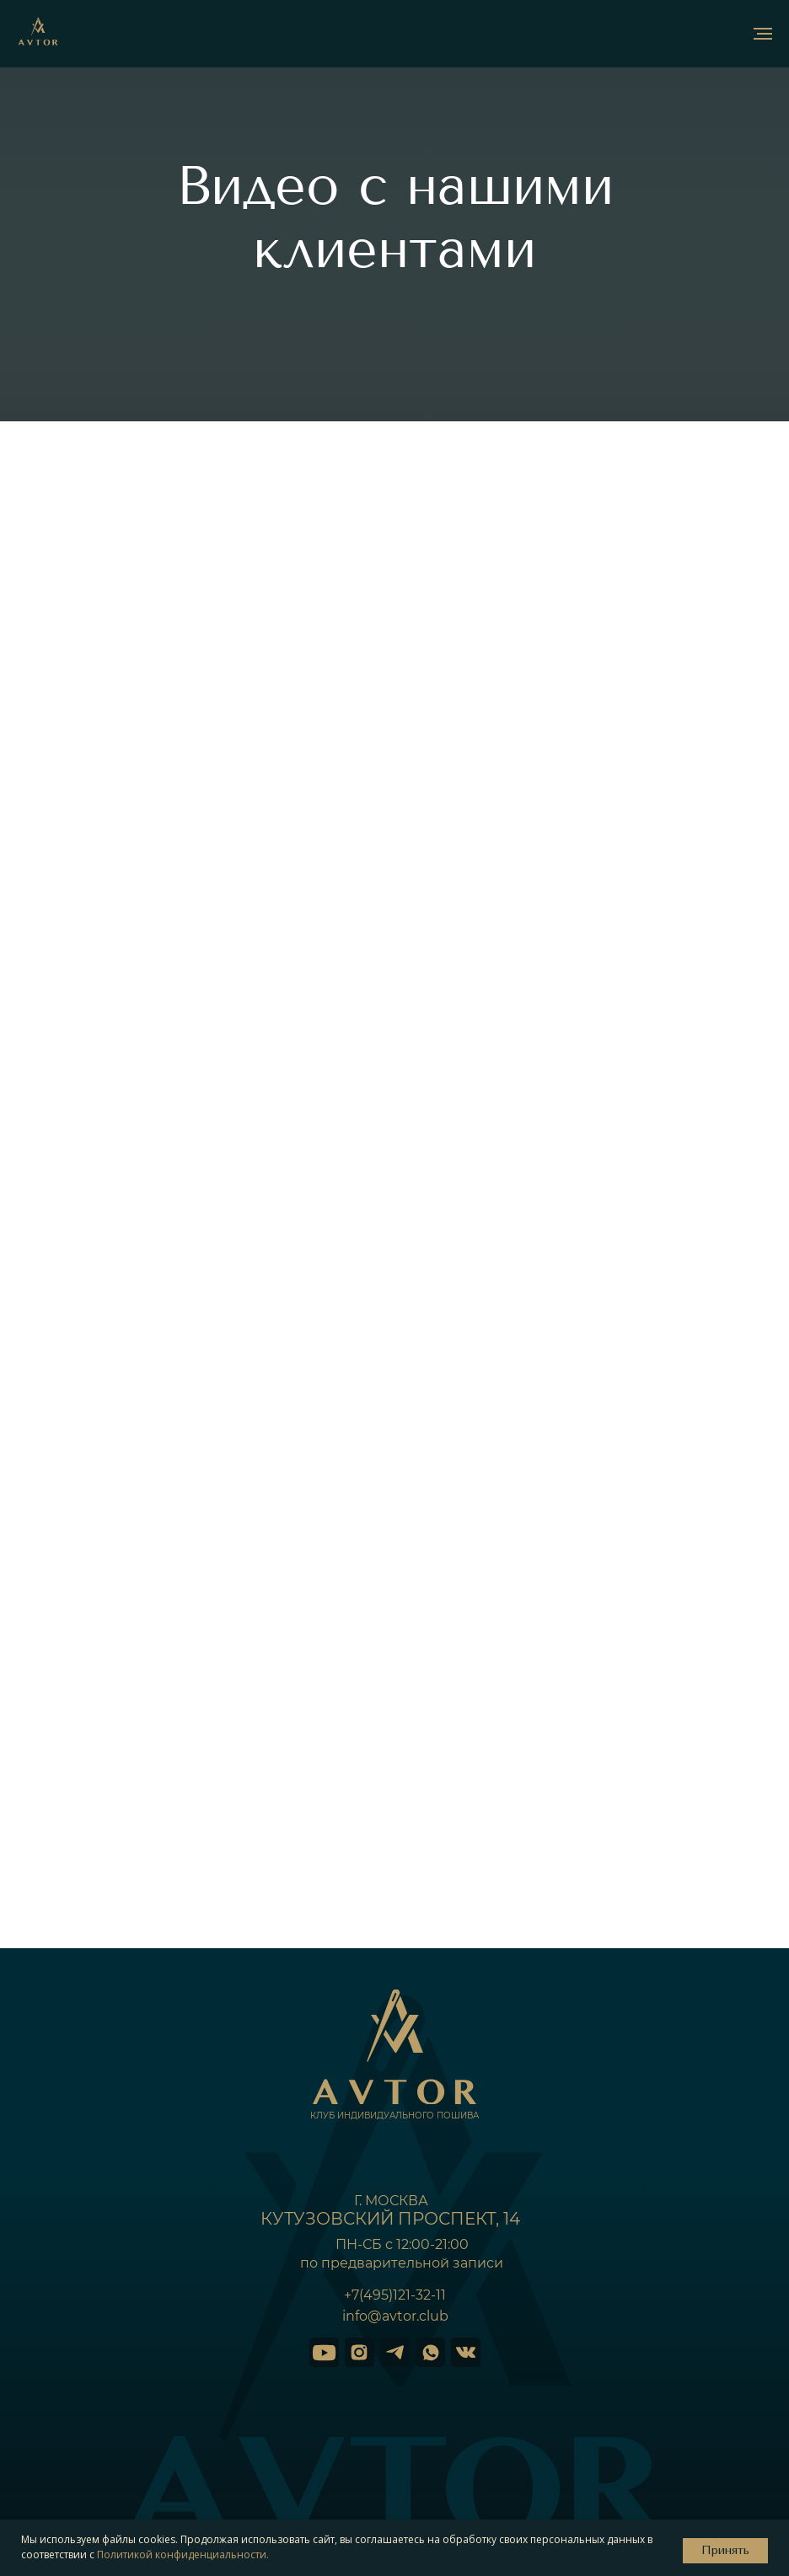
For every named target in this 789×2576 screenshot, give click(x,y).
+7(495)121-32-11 (395, 2295)
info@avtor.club (395, 2316)
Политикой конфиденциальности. (183, 2554)
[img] (324, 2352)
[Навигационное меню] (763, 34)
